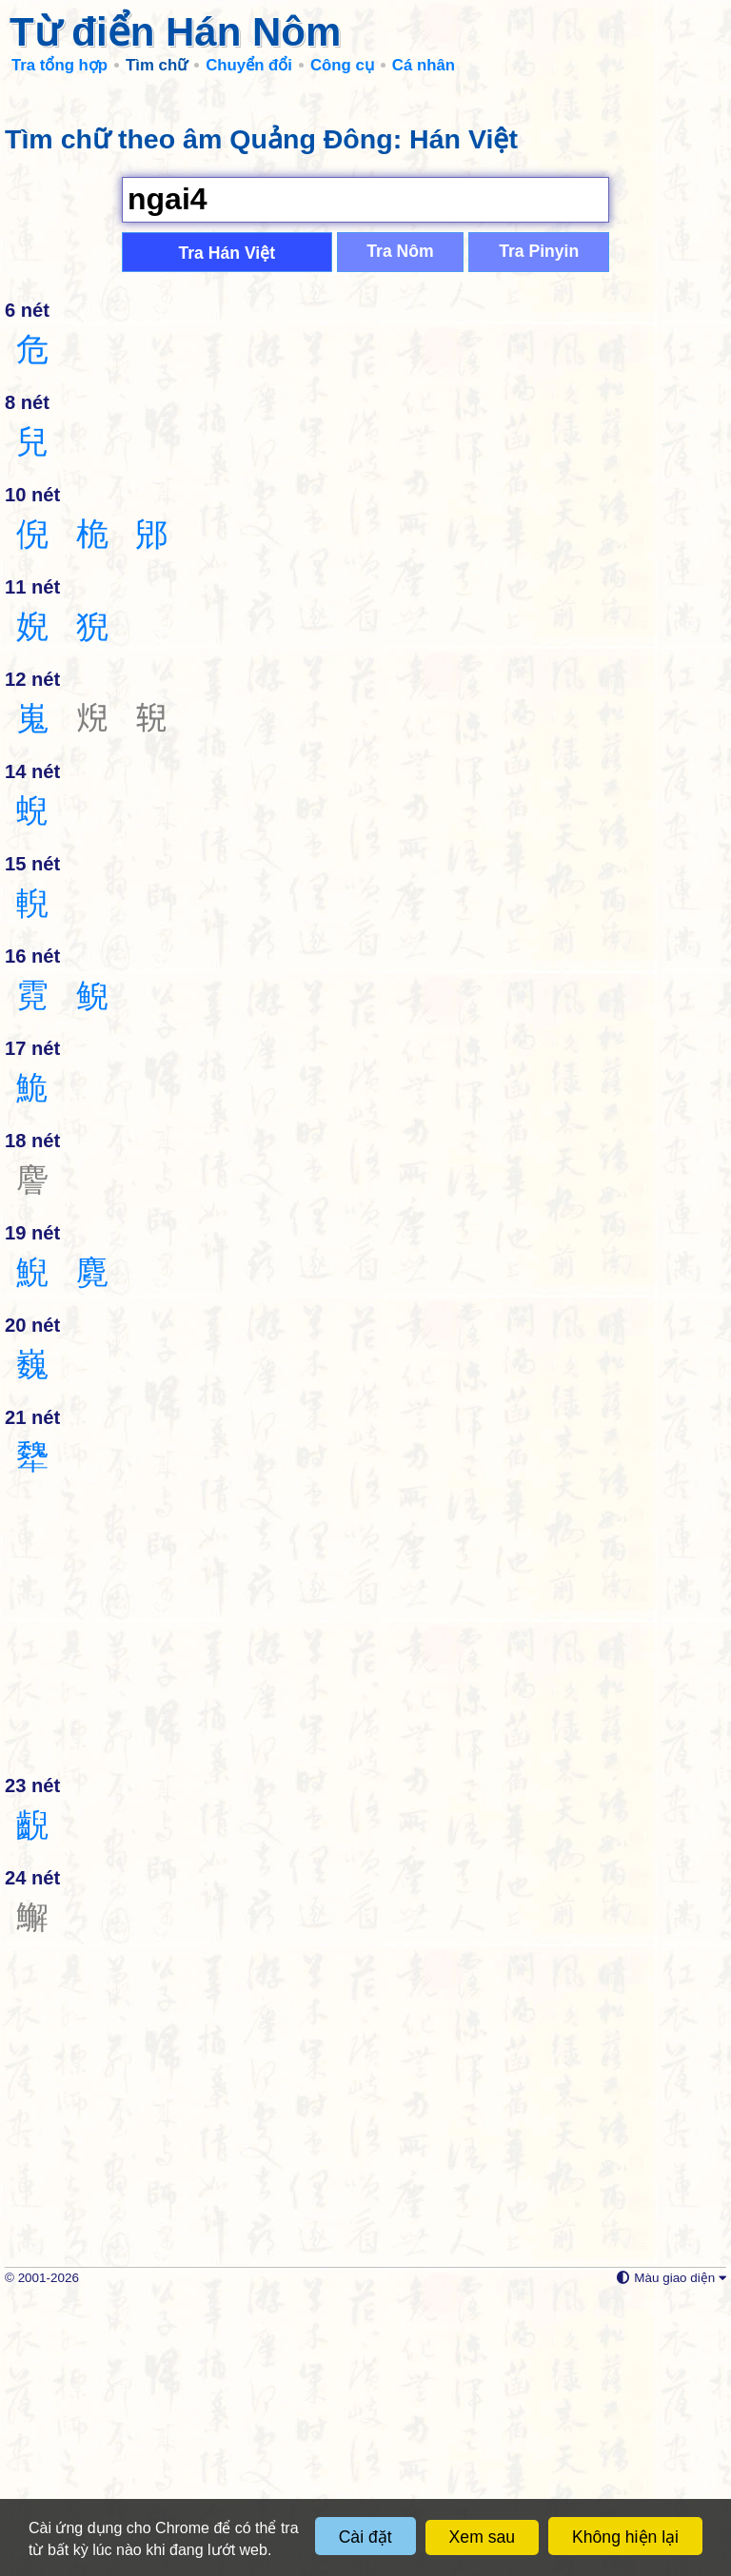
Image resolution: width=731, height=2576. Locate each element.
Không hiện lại (625, 2537)
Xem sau (482, 2537)
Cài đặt (365, 2537)
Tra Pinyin (539, 527)
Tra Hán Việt (226, 528)
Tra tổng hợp (59, 65)
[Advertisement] (365, 228)
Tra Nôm (399, 527)
